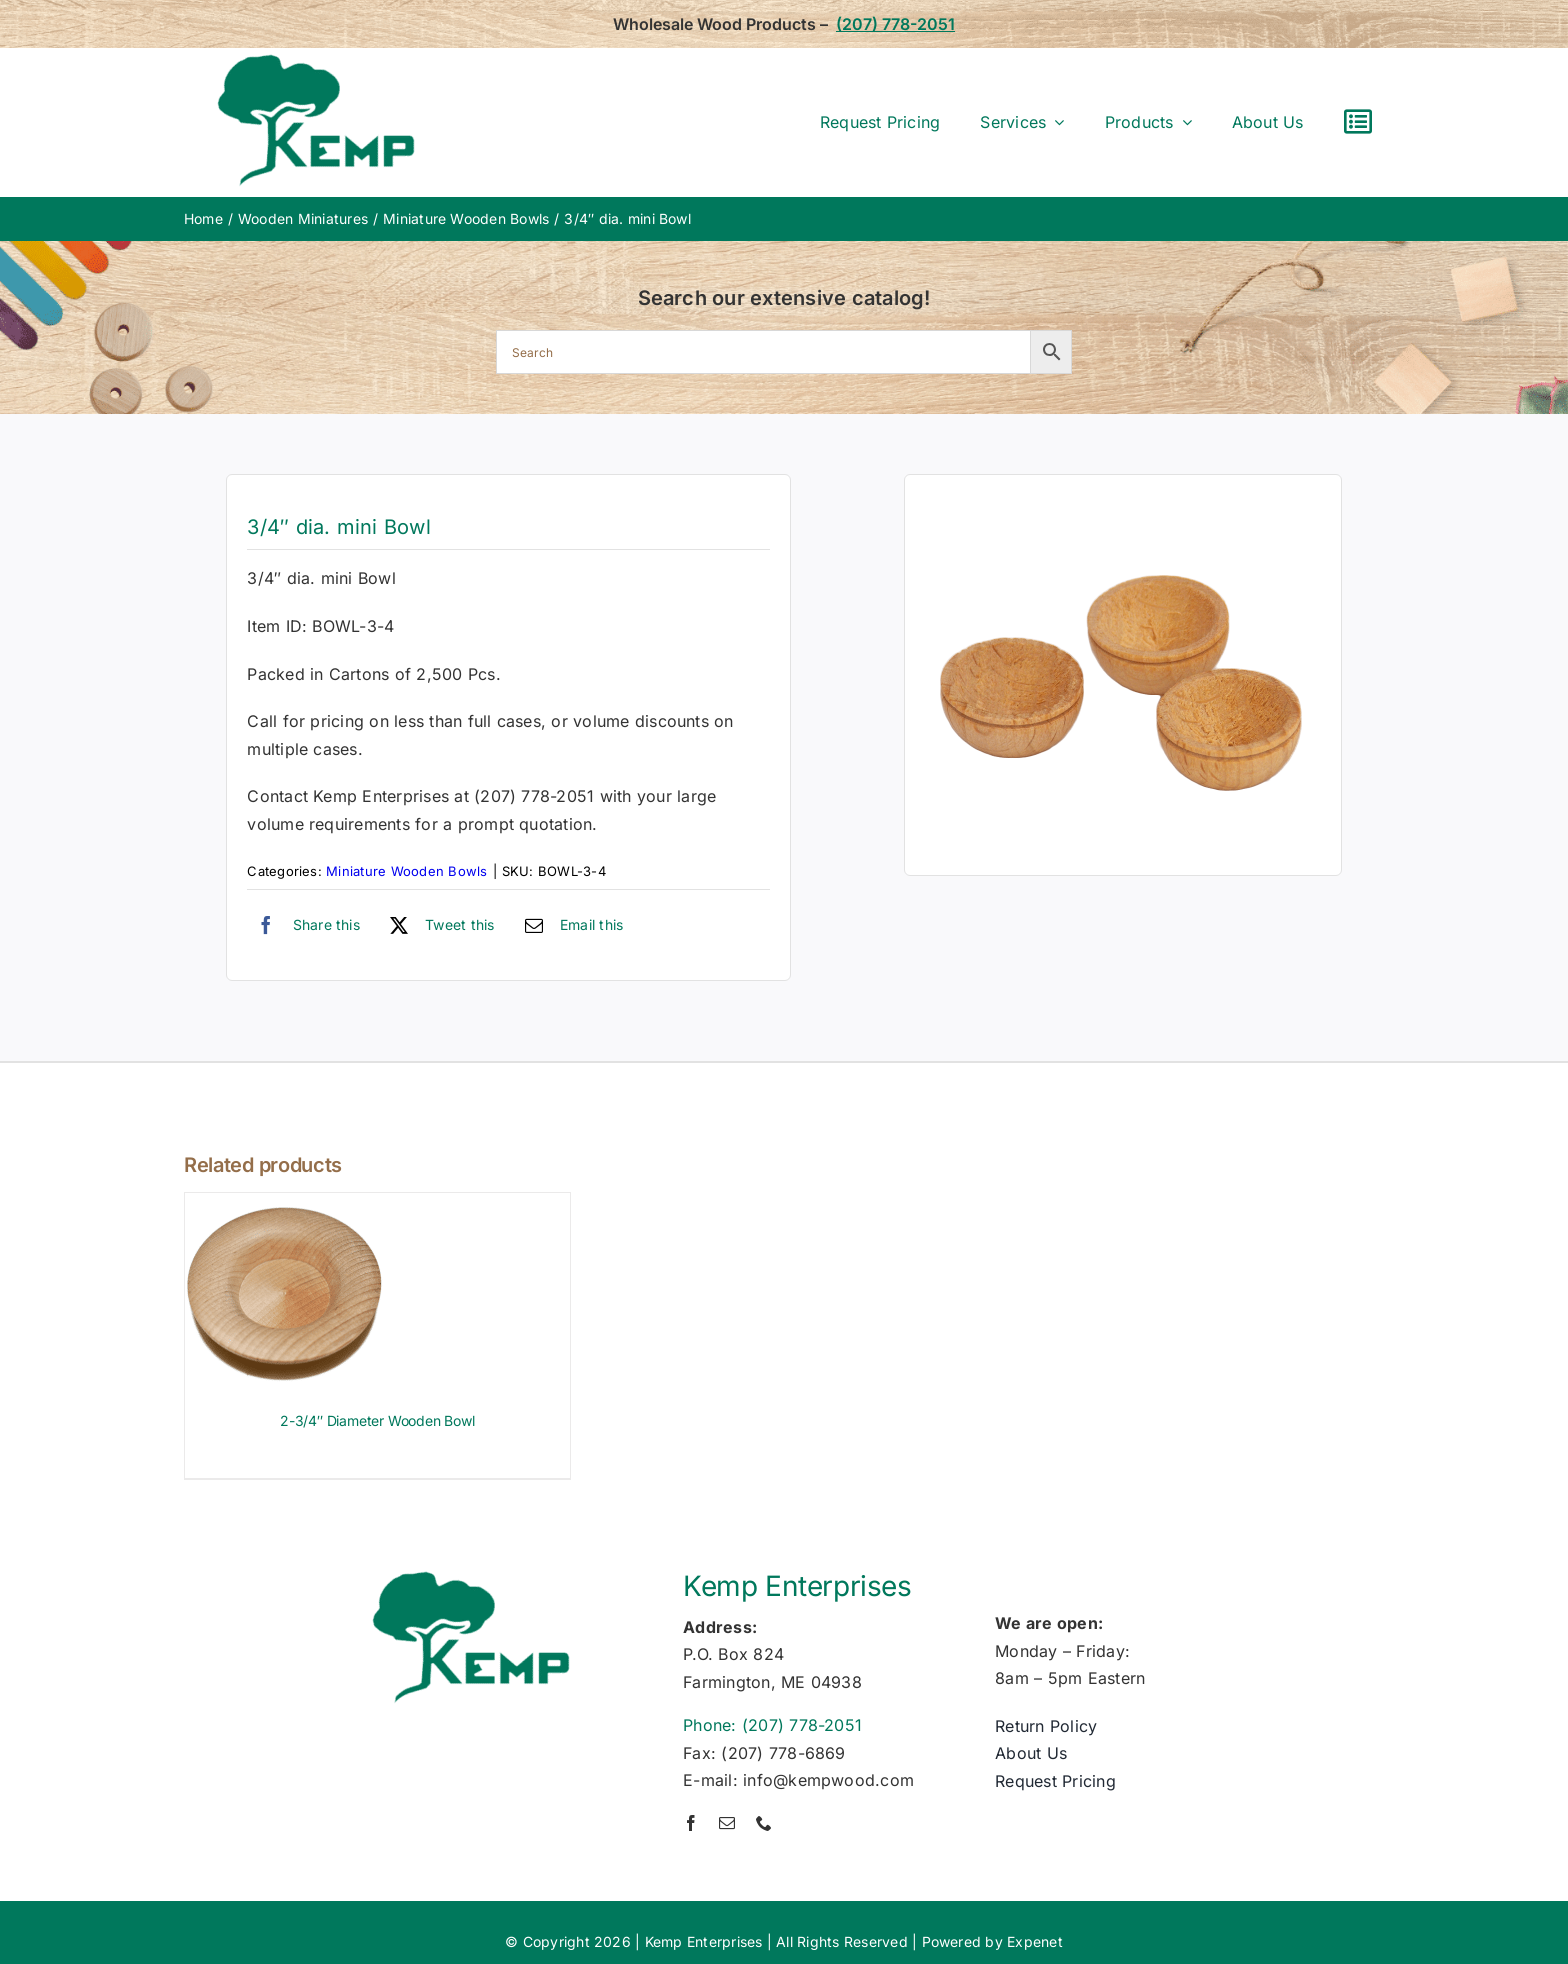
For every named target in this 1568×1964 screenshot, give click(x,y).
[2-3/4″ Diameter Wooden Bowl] (285, 1206)
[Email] (569, 925)
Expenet (1035, 1941)
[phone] (764, 1823)
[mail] (727, 1823)
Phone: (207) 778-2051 (772, 1725)
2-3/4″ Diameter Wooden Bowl (377, 1420)
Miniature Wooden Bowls (406, 871)
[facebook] (691, 1823)
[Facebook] (303, 925)
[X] (437, 925)
